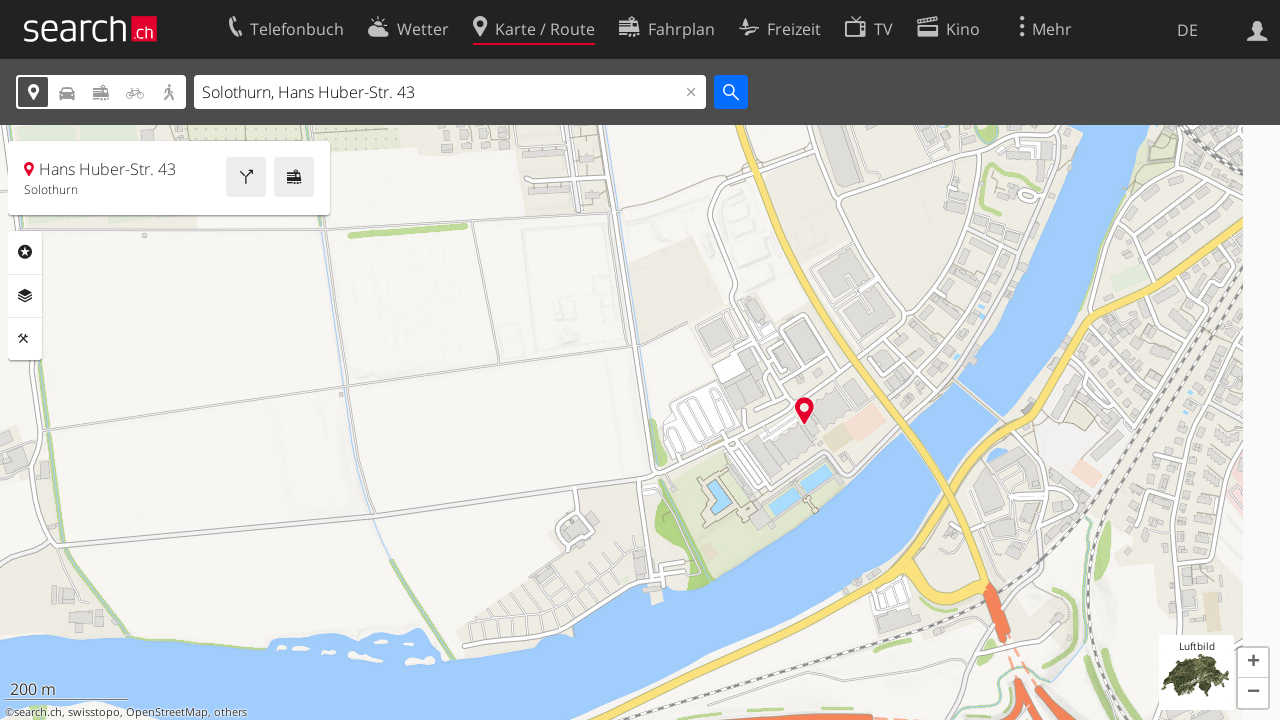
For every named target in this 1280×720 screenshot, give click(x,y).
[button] (1253, 663)
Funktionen (25, 339)
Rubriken (25, 252)
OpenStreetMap (167, 712)
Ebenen (25, 296)
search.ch (38, 712)
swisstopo (94, 712)
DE (1187, 30)
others (230, 712)
